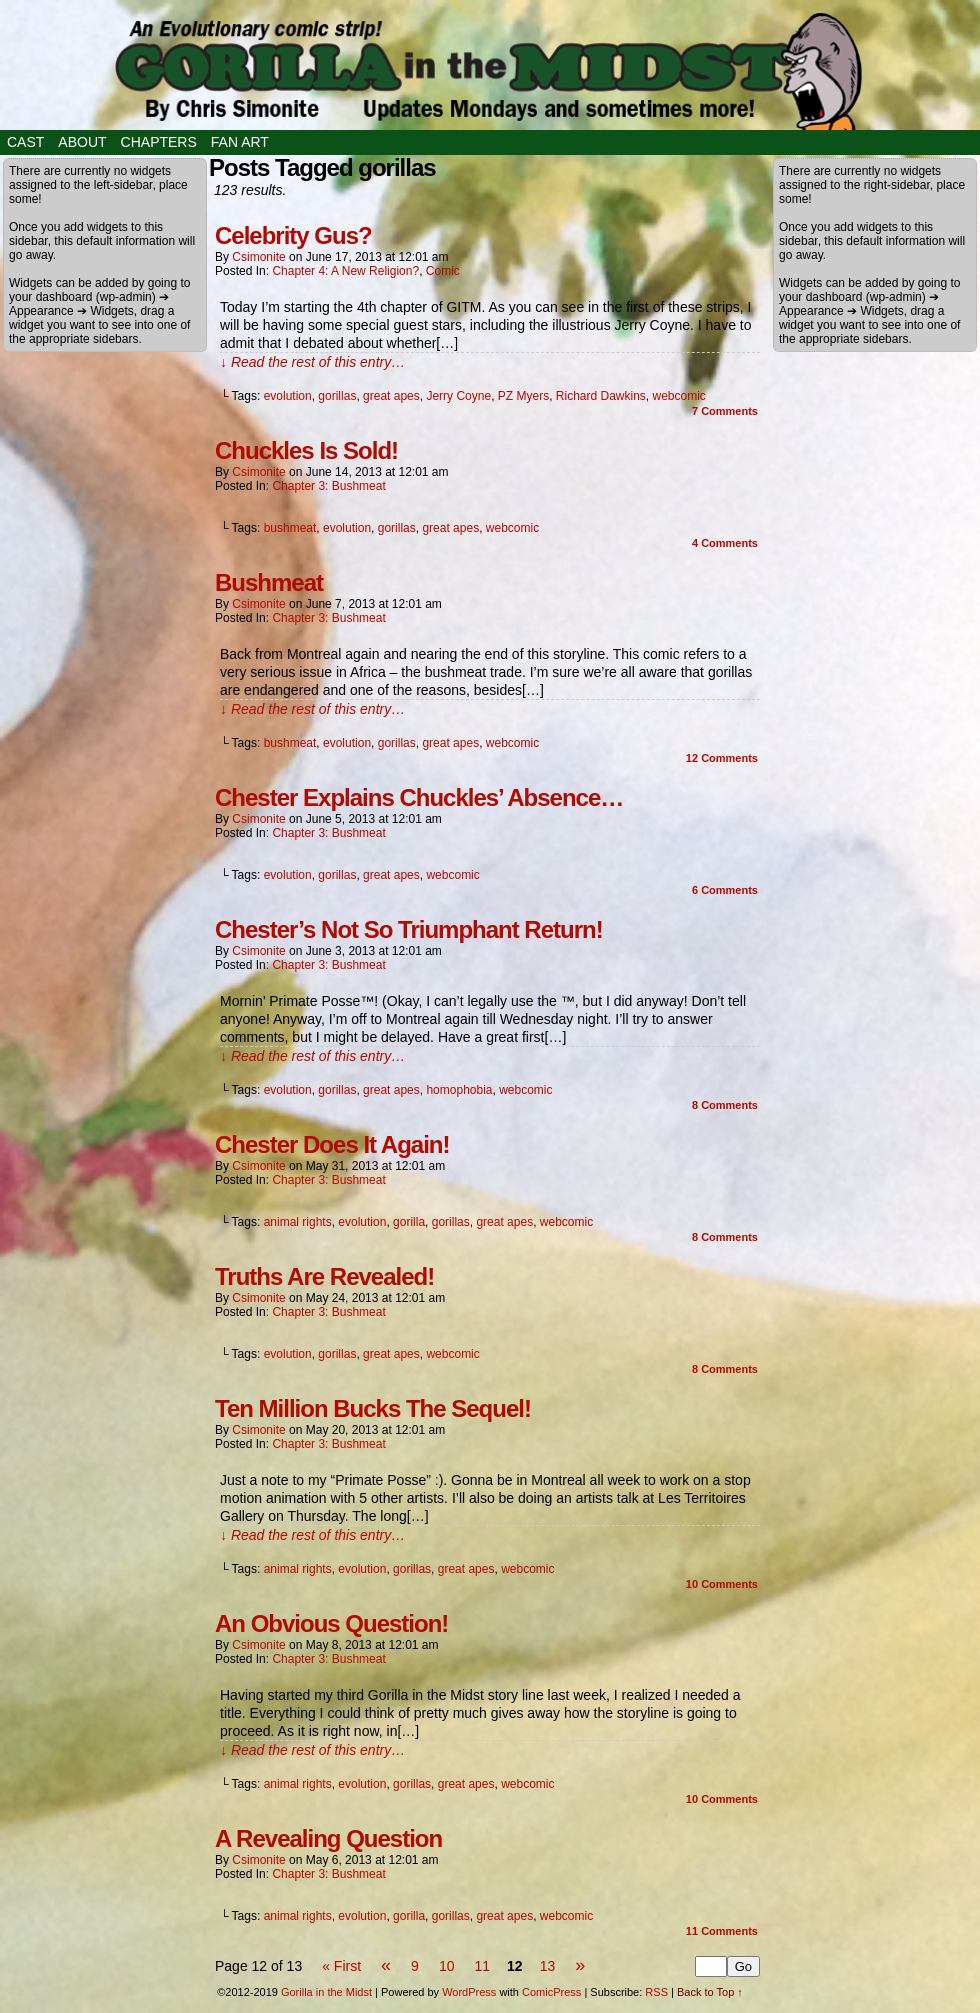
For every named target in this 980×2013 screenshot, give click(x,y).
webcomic (679, 396)
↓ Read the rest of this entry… (312, 362)
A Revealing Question (328, 1838)
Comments (725, 411)
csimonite (258, 257)
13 (548, 1966)
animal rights (298, 1222)
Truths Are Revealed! (324, 1276)
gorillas (337, 396)
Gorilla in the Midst (326, 1992)
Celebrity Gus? (293, 235)
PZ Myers (523, 396)
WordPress (469, 1992)
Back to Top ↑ (710, 1992)
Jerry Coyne (458, 396)
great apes (391, 396)
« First (341, 1966)
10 (447, 1966)
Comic (443, 271)
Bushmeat (269, 582)
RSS (656, 1992)
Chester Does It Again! (332, 1144)
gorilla (409, 1222)
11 (482, 1966)
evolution (288, 396)
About (82, 142)
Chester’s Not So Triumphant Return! (409, 929)
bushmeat (290, 528)
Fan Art (240, 142)
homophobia (459, 1090)
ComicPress (551, 1992)
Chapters (159, 142)
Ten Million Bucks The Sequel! (373, 1408)
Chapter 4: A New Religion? (345, 271)
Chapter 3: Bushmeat (328, 486)
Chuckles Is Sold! (306, 450)
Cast (25, 142)
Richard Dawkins (601, 396)
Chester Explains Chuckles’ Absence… (419, 797)
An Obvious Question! (331, 1623)
